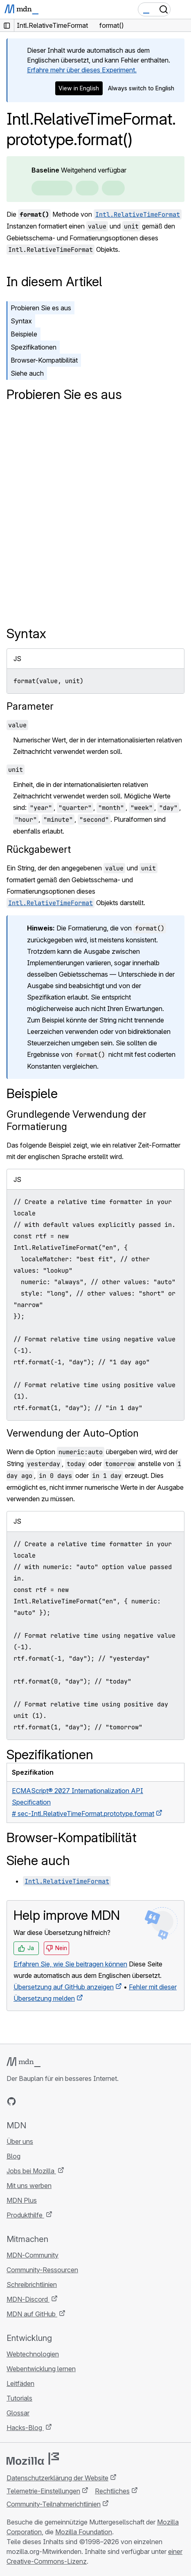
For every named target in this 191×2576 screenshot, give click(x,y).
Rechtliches (112, 2491)
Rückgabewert (39, 849)
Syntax (21, 321)
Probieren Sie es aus (41, 308)
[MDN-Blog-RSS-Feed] (70, 2101)
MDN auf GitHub (32, 2314)
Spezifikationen (33, 347)
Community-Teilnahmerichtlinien (54, 2504)
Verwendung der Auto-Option (73, 1433)
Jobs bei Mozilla (31, 2171)
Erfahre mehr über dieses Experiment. (82, 70)
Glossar (18, 2413)
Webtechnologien (33, 2354)
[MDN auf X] (41, 2101)
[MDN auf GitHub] (11, 2101)
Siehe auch (27, 373)
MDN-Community (32, 2255)
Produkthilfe (25, 2215)
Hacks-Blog (25, 2428)
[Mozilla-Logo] (33, 2459)
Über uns (20, 2141)
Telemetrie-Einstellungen (43, 2491)
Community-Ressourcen (42, 2270)
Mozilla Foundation (83, 2532)
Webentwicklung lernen (41, 2369)
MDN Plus (22, 2200)
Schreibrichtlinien (32, 2284)
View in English (78, 88)
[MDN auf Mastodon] (56, 2101)
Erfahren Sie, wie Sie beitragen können (70, 1964)
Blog (13, 2156)
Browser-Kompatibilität (44, 360)
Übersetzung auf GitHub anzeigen (63, 1987)
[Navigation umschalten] (181, 9)
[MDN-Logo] (23, 2062)
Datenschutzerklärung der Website (57, 2478)
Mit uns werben (29, 2185)
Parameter (30, 706)
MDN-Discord (28, 2299)
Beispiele (24, 334)
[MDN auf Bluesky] (26, 2101)
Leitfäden (20, 2383)
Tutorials (19, 2398)
